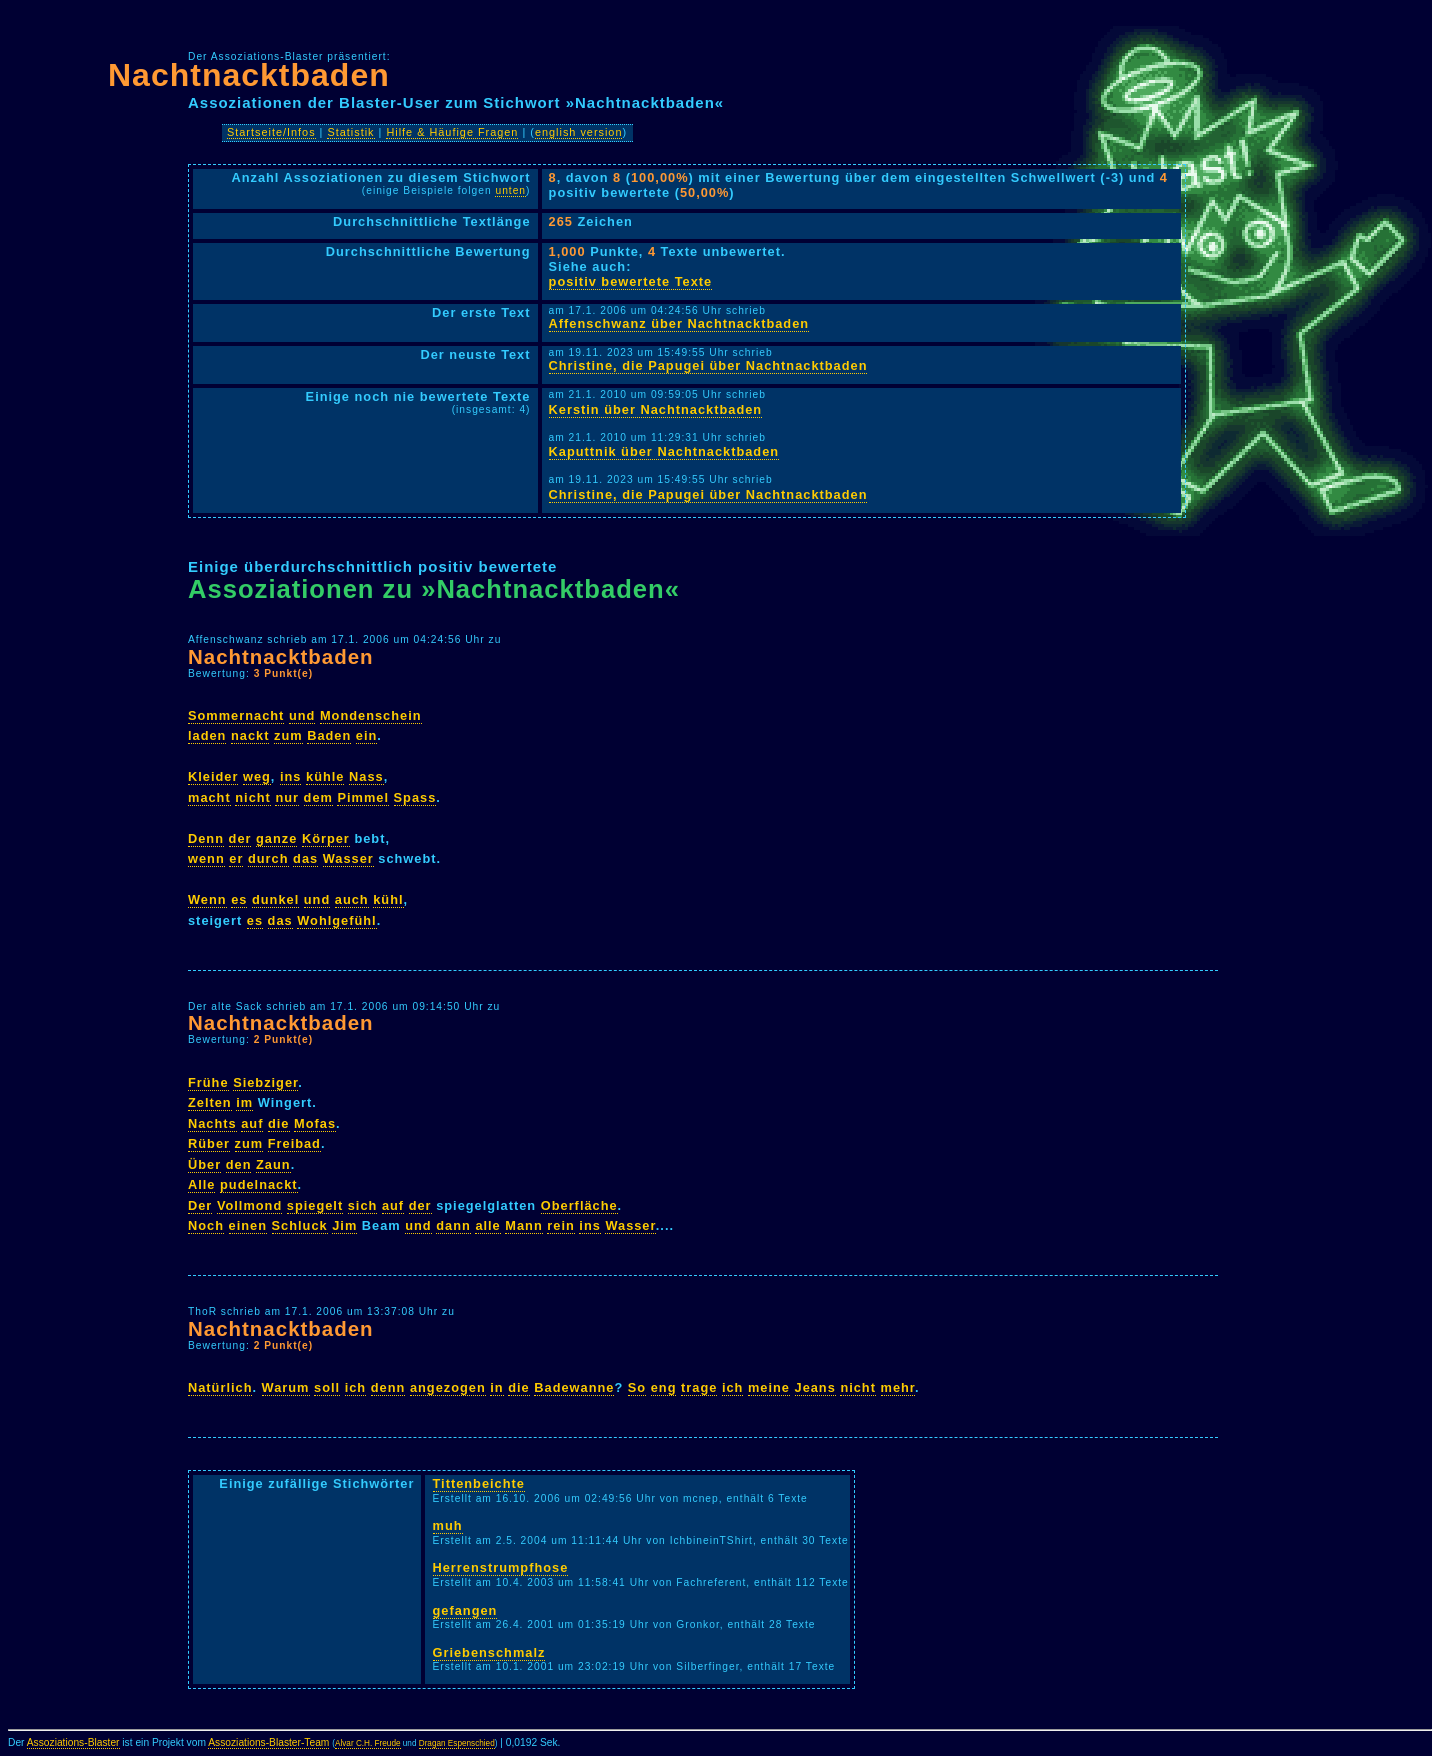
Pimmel (363, 797)
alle (487, 1225)
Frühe (208, 1082)
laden (207, 735)
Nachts (212, 1123)
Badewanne (574, 1387)
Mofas (315, 1123)
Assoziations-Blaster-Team (268, 1742)
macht (209, 797)
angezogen (448, 1387)
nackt (250, 735)
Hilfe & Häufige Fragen (452, 132)
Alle (201, 1184)
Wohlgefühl (336, 920)
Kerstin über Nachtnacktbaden (656, 409)
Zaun (273, 1164)
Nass (366, 776)
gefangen (465, 1610)
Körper (326, 838)
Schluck (300, 1225)
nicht (253, 797)
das (305, 858)
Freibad (294, 1143)
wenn (206, 858)
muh (448, 1525)
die (279, 1123)
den (239, 1164)
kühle (325, 776)
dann (453, 1225)
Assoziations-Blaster (73, 1742)
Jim (344, 1225)
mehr (898, 1387)
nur (287, 797)
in (496, 1387)
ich (356, 1387)
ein (367, 735)
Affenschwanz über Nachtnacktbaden (679, 323)
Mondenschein (371, 715)
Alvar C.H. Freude (368, 1743)
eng (664, 1387)
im (244, 1102)
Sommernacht (236, 715)
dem (318, 797)
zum (288, 735)
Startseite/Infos (271, 132)
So (637, 1387)
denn (388, 1387)
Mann (523, 1225)
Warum (286, 1387)
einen (248, 1225)
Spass (415, 797)
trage (699, 1387)
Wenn (207, 899)
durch (268, 858)
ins (291, 776)
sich (363, 1205)
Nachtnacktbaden (249, 75)
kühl (388, 899)
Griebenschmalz (489, 1652)
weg (257, 776)
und (302, 715)
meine (769, 1387)
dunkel (275, 899)
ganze (276, 838)
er (236, 858)
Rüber (209, 1143)
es (239, 899)
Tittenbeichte (479, 1483)
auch (352, 899)
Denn (206, 838)
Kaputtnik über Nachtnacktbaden (664, 451)
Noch (206, 1225)
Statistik (350, 132)
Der (200, 1205)
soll (327, 1387)
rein (560, 1225)
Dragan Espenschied (457, 1743)
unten (510, 190)
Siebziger (265, 1082)
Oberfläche (579, 1205)
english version (579, 132)
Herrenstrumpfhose (501, 1567)
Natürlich (220, 1387)
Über (204, 1164)
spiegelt (315, 1205)
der (240, 838)
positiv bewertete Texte (631, 281)
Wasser (348, 858)
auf (252, 1123)
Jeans (815, 1387)
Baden (329, 735)
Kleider (213, 776)
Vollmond (249, 1205)
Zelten (210, 1102)
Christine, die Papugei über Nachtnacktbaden (708, 365)
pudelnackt (259, 1184)
